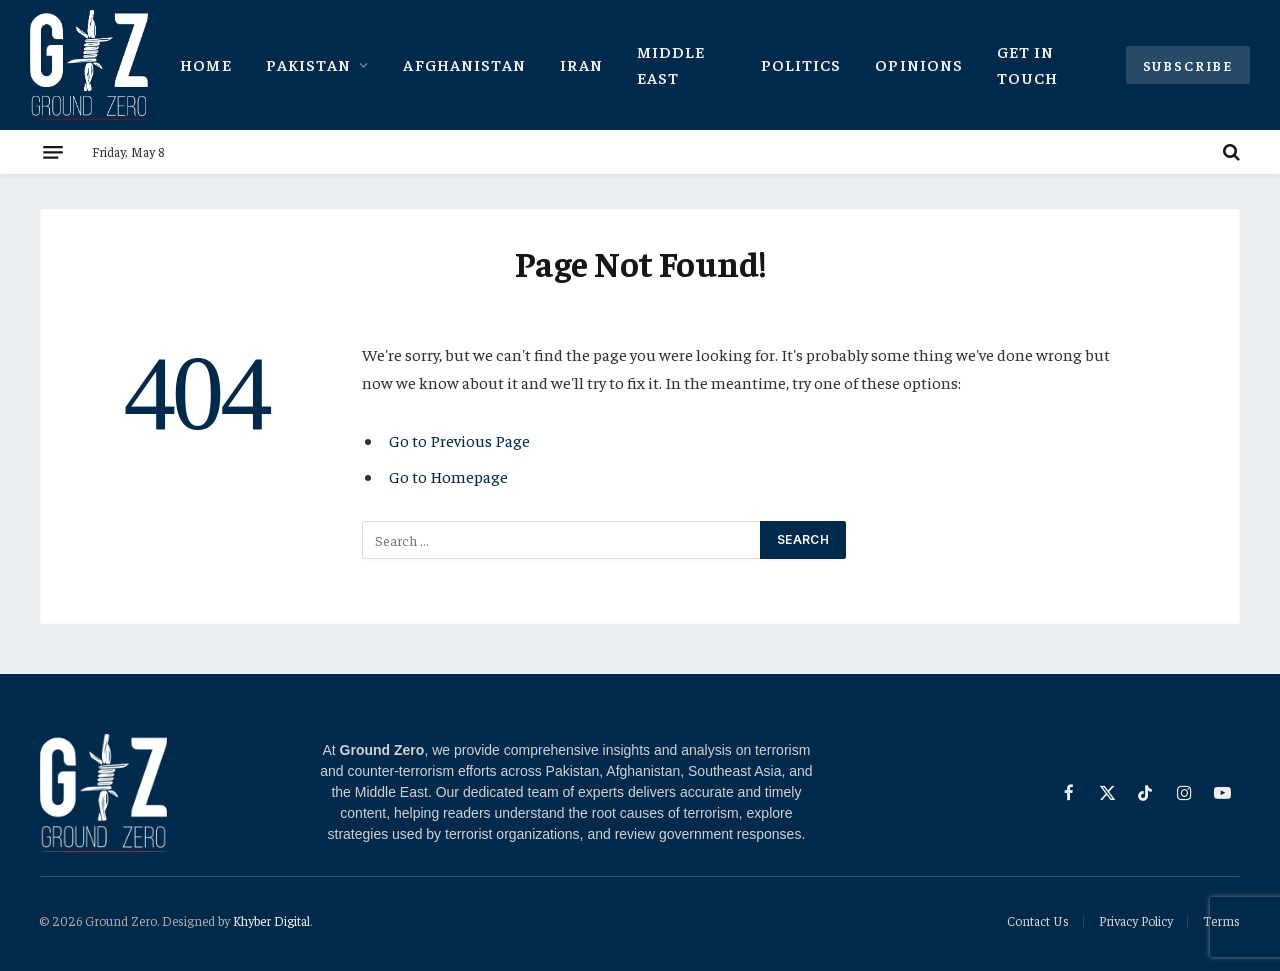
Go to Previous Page (459, 440)
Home (205, 64)
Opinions (919, 64)
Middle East (671, 64)
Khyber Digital (271, 920)
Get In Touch (1027, 64)
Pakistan (309, 64)
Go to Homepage (448, 476)
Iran (581, 64)
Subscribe (1188, 65)
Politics (801, 64)
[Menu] (53, 152)
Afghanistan (464, 64)
